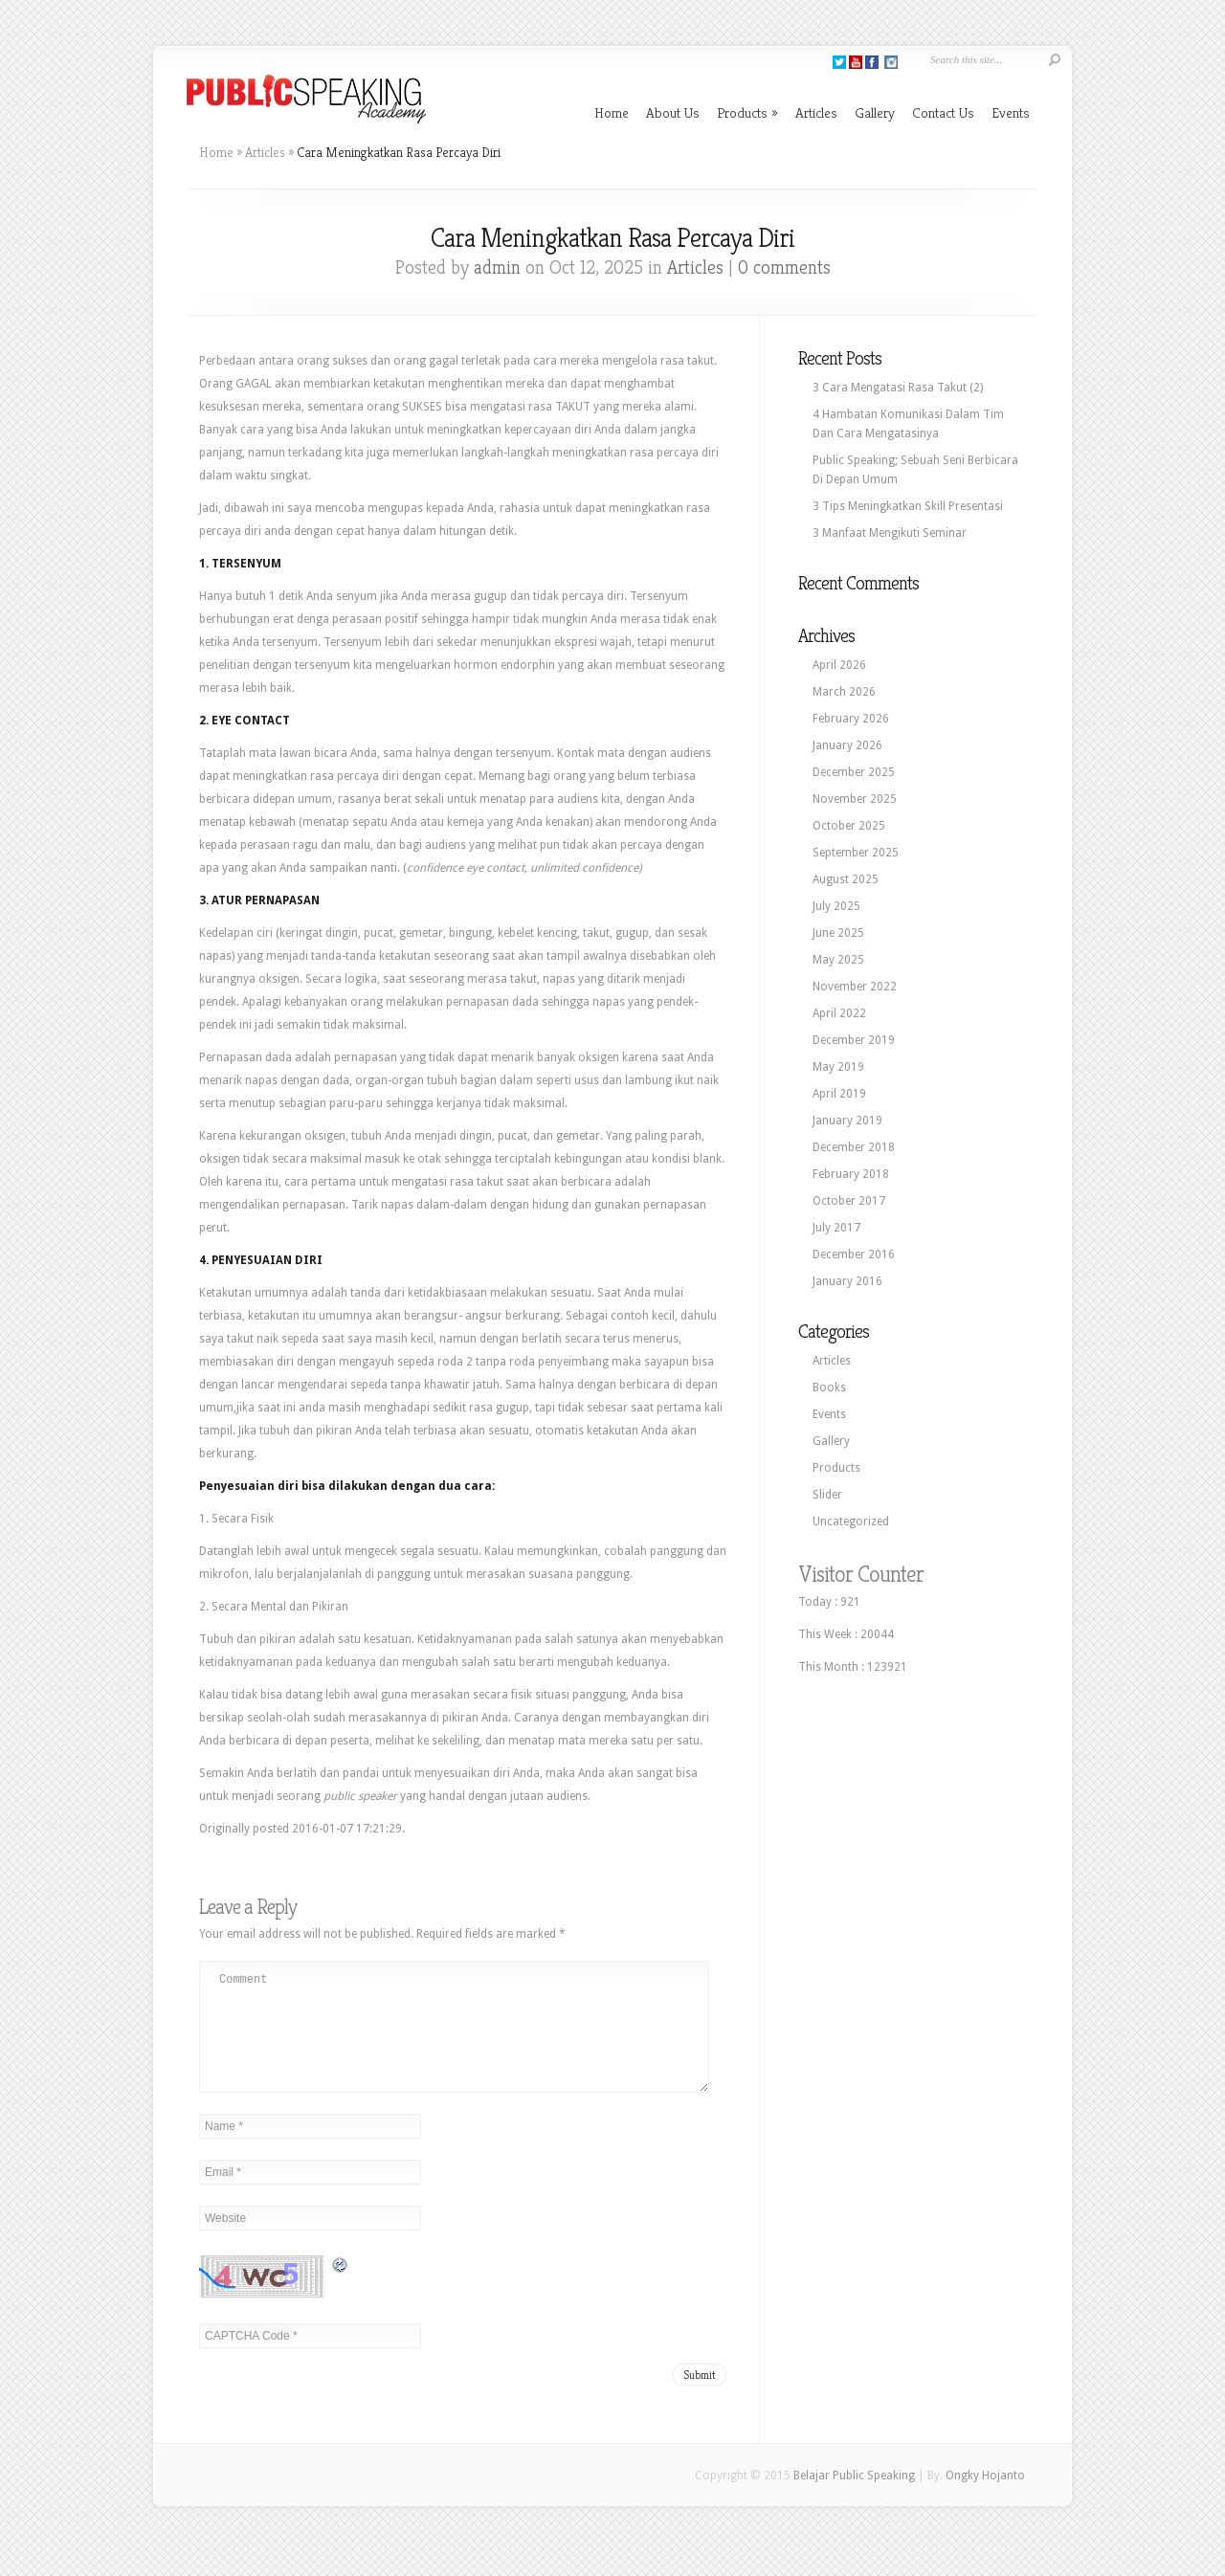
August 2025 (846, 879)
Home (611, 112)
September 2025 (856, 852)
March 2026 (844, 692)
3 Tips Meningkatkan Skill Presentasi (908, 506)
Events (1010, 112)
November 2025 (855, 799)
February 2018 (851, 1174)
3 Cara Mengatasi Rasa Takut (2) (898, 387)
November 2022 (855, 986)
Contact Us (943, 112)
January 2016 (847, 1281)
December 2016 (854, 1254)
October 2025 (849, 826)
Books (829, 1387)
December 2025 (854, 772)
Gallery (875, 112)
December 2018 (854, 1147)
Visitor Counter (861, 1574)
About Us (673, 112)
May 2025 (838, 959)
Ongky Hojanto (985, 2498)
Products (747, 112)
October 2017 (849, 1201)
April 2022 (839, 1013)
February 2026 (851, 718)
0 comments (784, 267)
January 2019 (847, 1120)
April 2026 (839, 665)
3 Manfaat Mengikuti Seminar (890, 533)
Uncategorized (851, 1521)
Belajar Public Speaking (854, 2498)
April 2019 (839, 1093)
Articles (816, 112)
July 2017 (836, 1227)
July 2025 (836, 906)
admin (497, 267)
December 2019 (854, 1040)
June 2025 (838, 933)
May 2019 (838, 1067)
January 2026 (847, 745)
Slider (827, 1494)
